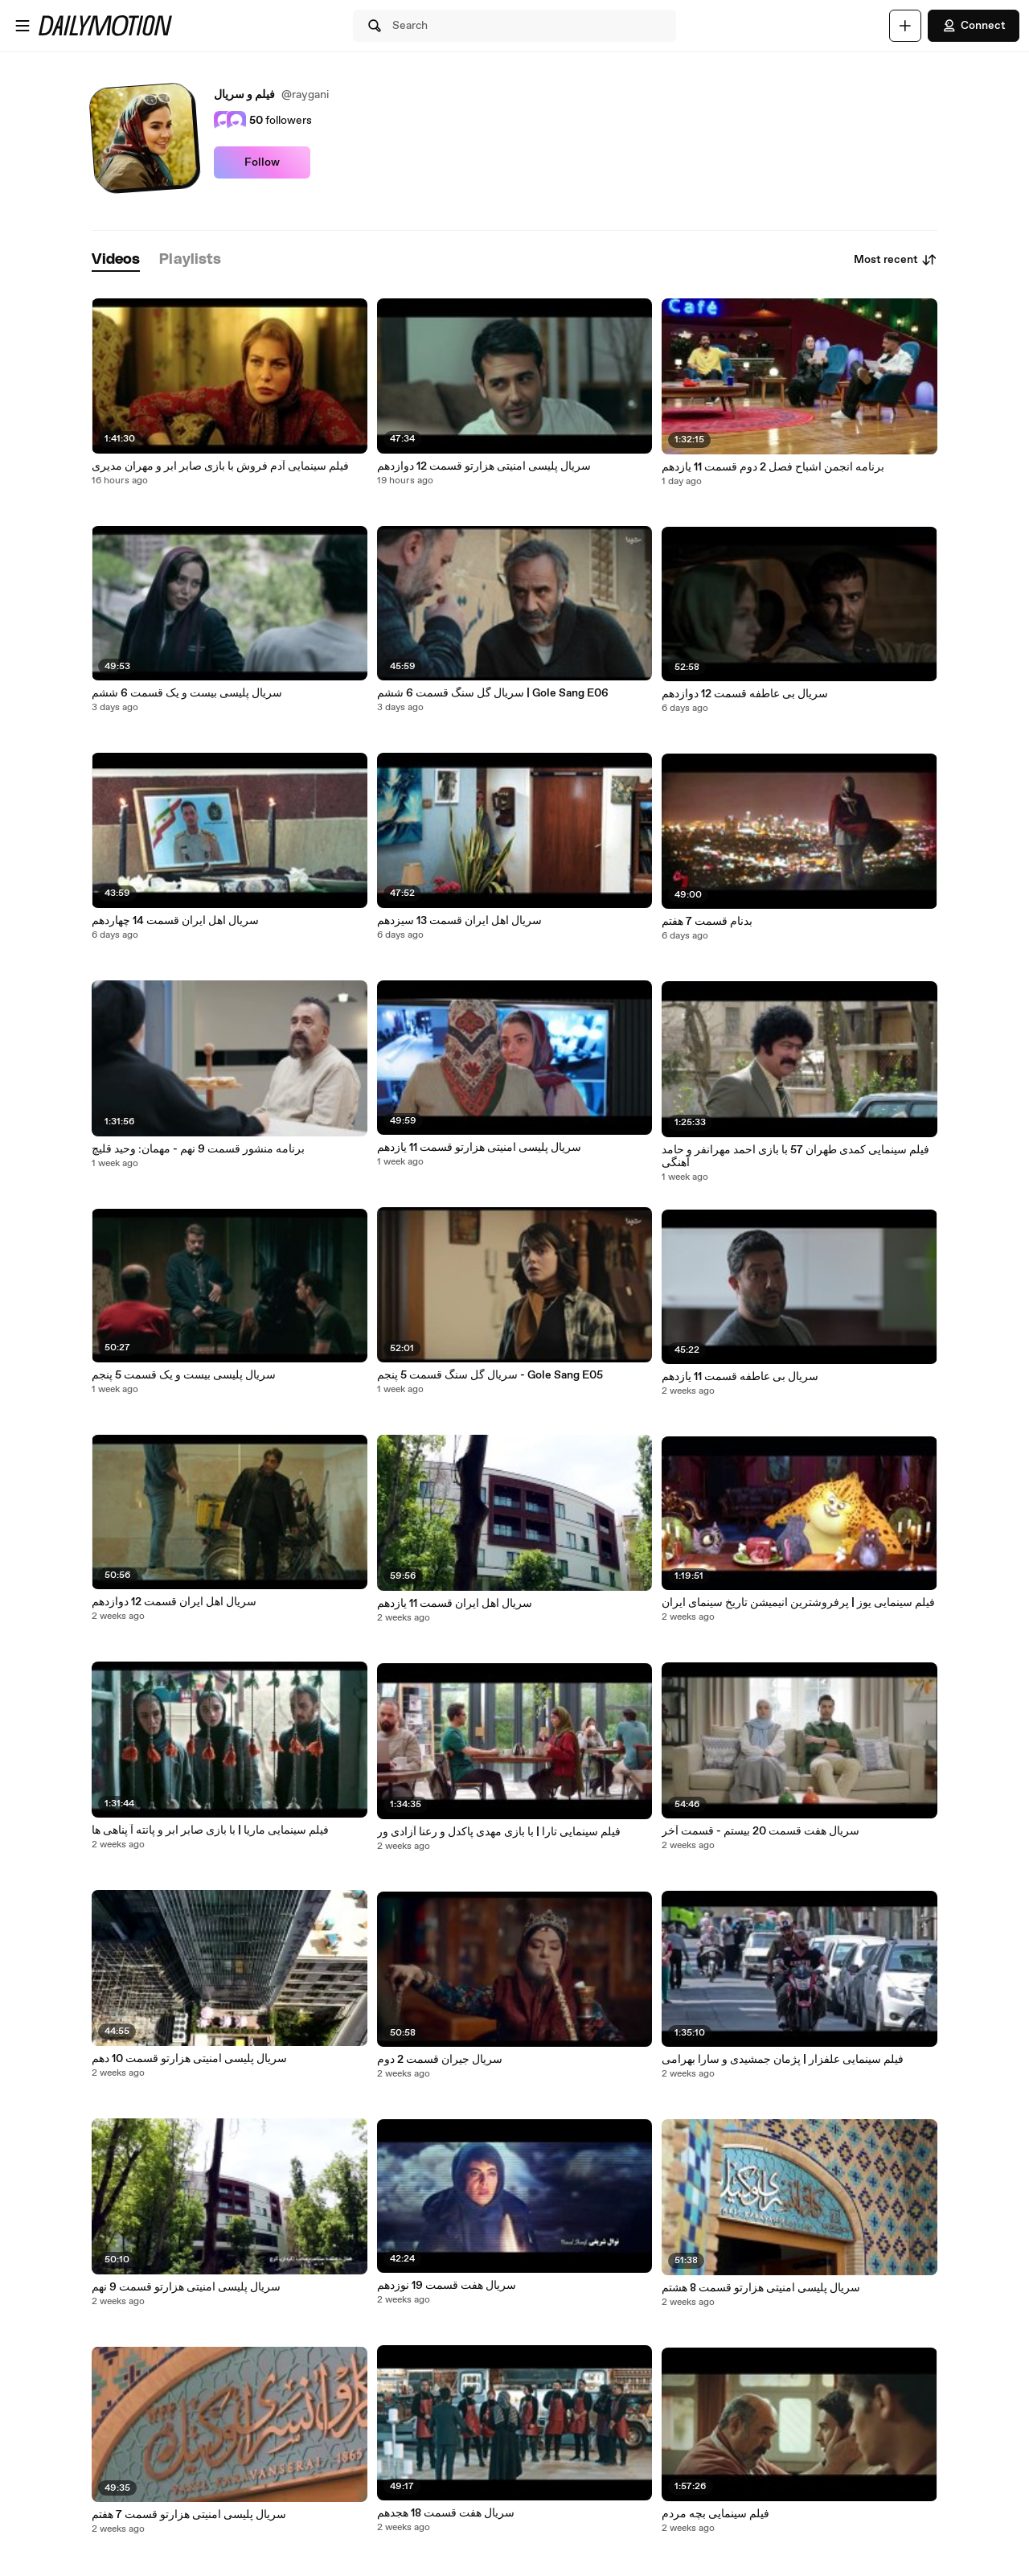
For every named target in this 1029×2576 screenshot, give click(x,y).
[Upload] (905, 26)
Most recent (895, 260)
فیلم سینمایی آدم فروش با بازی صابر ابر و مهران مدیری (220, 466)
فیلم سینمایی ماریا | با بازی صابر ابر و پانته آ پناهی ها (210, 1830)
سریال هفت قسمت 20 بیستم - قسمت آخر (760, 1831)
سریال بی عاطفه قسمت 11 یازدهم (740, 1376)
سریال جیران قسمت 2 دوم (439, 2059)
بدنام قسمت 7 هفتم (707, 921)
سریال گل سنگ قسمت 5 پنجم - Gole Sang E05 (490, 1375)
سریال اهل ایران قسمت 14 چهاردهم (175, 920)
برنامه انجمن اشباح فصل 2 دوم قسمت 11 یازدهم (773, 467)
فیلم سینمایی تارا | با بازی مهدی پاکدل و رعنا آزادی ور (499, 1832)
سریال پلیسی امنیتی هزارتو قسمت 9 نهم (186, 2287)
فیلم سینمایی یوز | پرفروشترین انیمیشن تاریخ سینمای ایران (798, 1602)
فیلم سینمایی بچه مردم (715, 2514)
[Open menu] (22, 26)
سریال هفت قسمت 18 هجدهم (445, 2513)
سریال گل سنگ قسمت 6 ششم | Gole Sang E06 (493, 693)
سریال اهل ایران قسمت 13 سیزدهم (459, 920)
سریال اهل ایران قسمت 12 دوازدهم (174, 1602)
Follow (262, 162)
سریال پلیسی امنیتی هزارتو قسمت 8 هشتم (761, 2288)
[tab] (116, 260)
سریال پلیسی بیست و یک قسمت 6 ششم (187, 693)
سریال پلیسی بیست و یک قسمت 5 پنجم (184, 1375)
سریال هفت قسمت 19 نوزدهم (446, 2285)
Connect (973, 26)
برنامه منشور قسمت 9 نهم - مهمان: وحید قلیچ (198, 1149)
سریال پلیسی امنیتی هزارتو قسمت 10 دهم (189, 2058)
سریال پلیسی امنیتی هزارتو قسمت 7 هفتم (189, 2514)
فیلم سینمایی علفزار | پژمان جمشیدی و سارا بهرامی (783, 2059)
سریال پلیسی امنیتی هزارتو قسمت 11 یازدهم (479, 1147)
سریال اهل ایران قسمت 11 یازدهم (454, 1603)
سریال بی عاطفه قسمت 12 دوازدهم (745, 694)
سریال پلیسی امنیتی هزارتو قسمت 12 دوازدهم (484, 466)
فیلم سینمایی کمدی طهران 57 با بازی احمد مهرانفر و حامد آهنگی (795, 1156)
